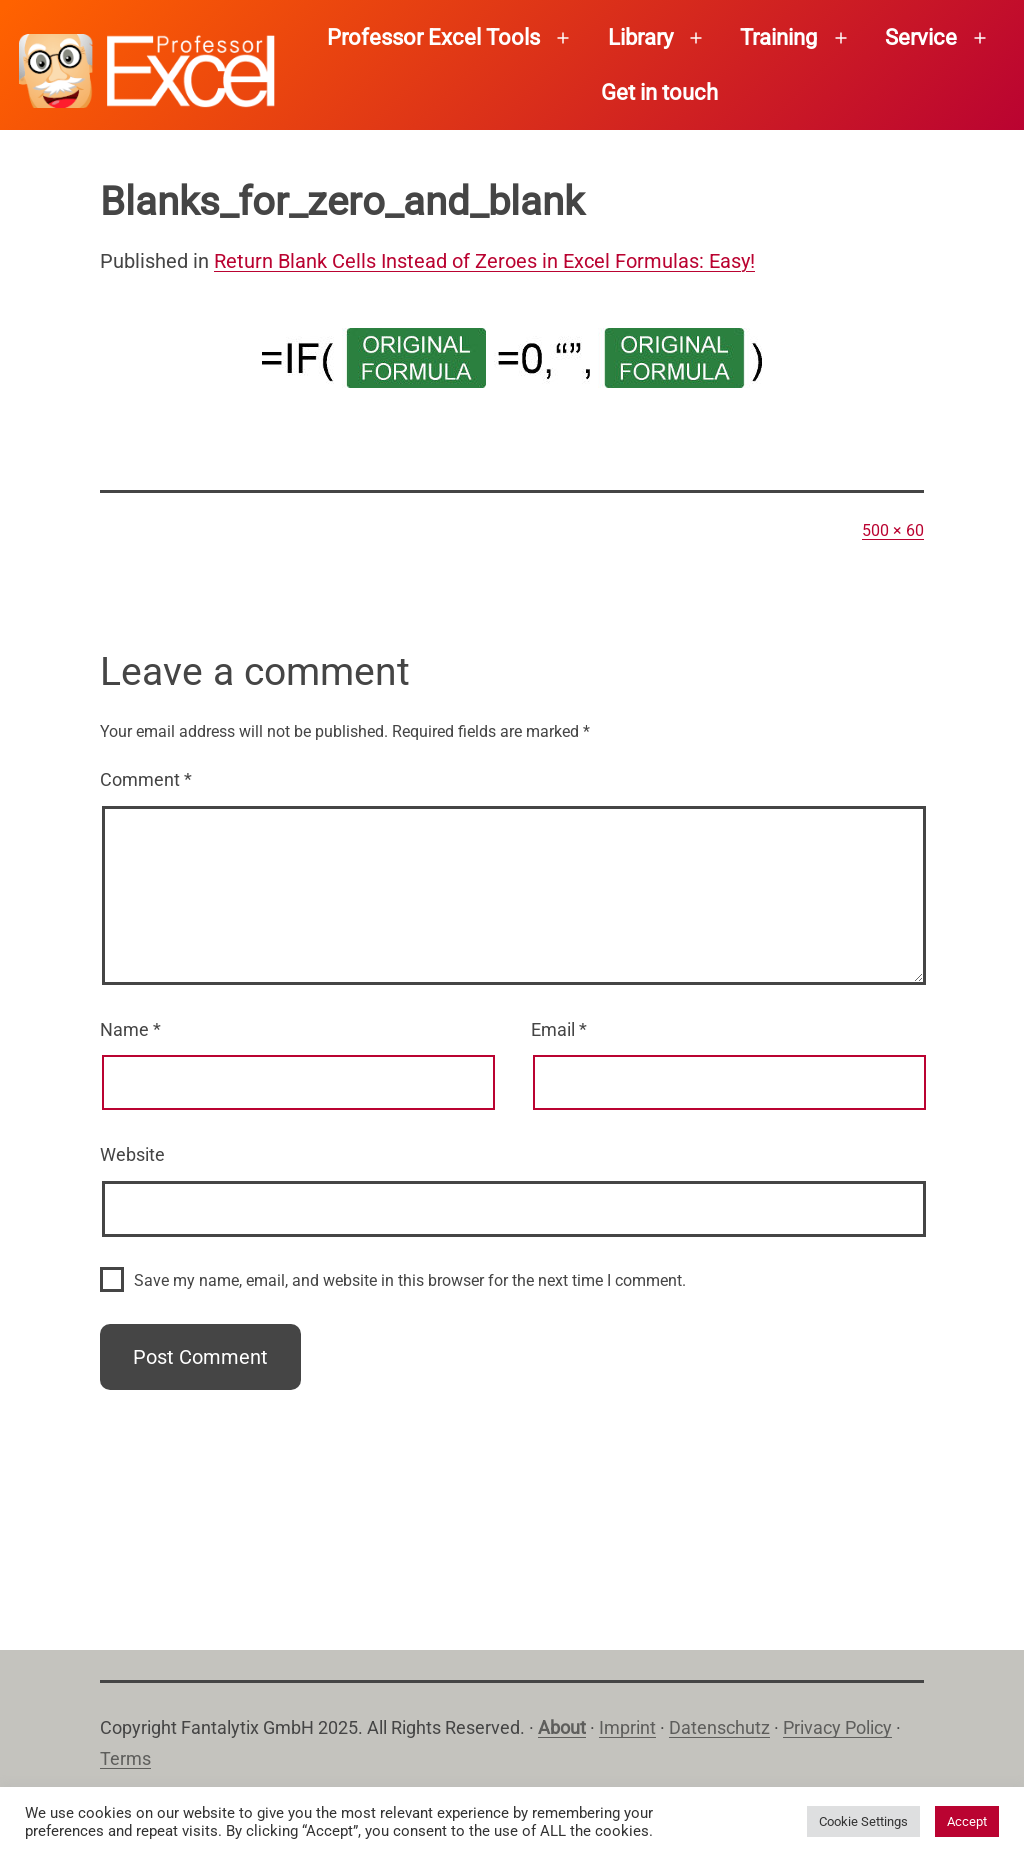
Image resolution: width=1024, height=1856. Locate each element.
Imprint (627, 1727)
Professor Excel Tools (433, 37)
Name (130, 1029)
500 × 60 (893, 530)
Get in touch (659, 92)
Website (132, 1154)
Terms (125, 1758)
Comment (146, 779)
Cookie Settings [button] (863, 1821)
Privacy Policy (837, 1727)
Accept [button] (967, 1821)
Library (640, 37)
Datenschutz (719, 1727)
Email (559, 1029)
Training (778, 37)
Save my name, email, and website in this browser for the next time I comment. (410, 1280)
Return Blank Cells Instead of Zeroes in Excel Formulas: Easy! (484, 261)
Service (921, 37)
